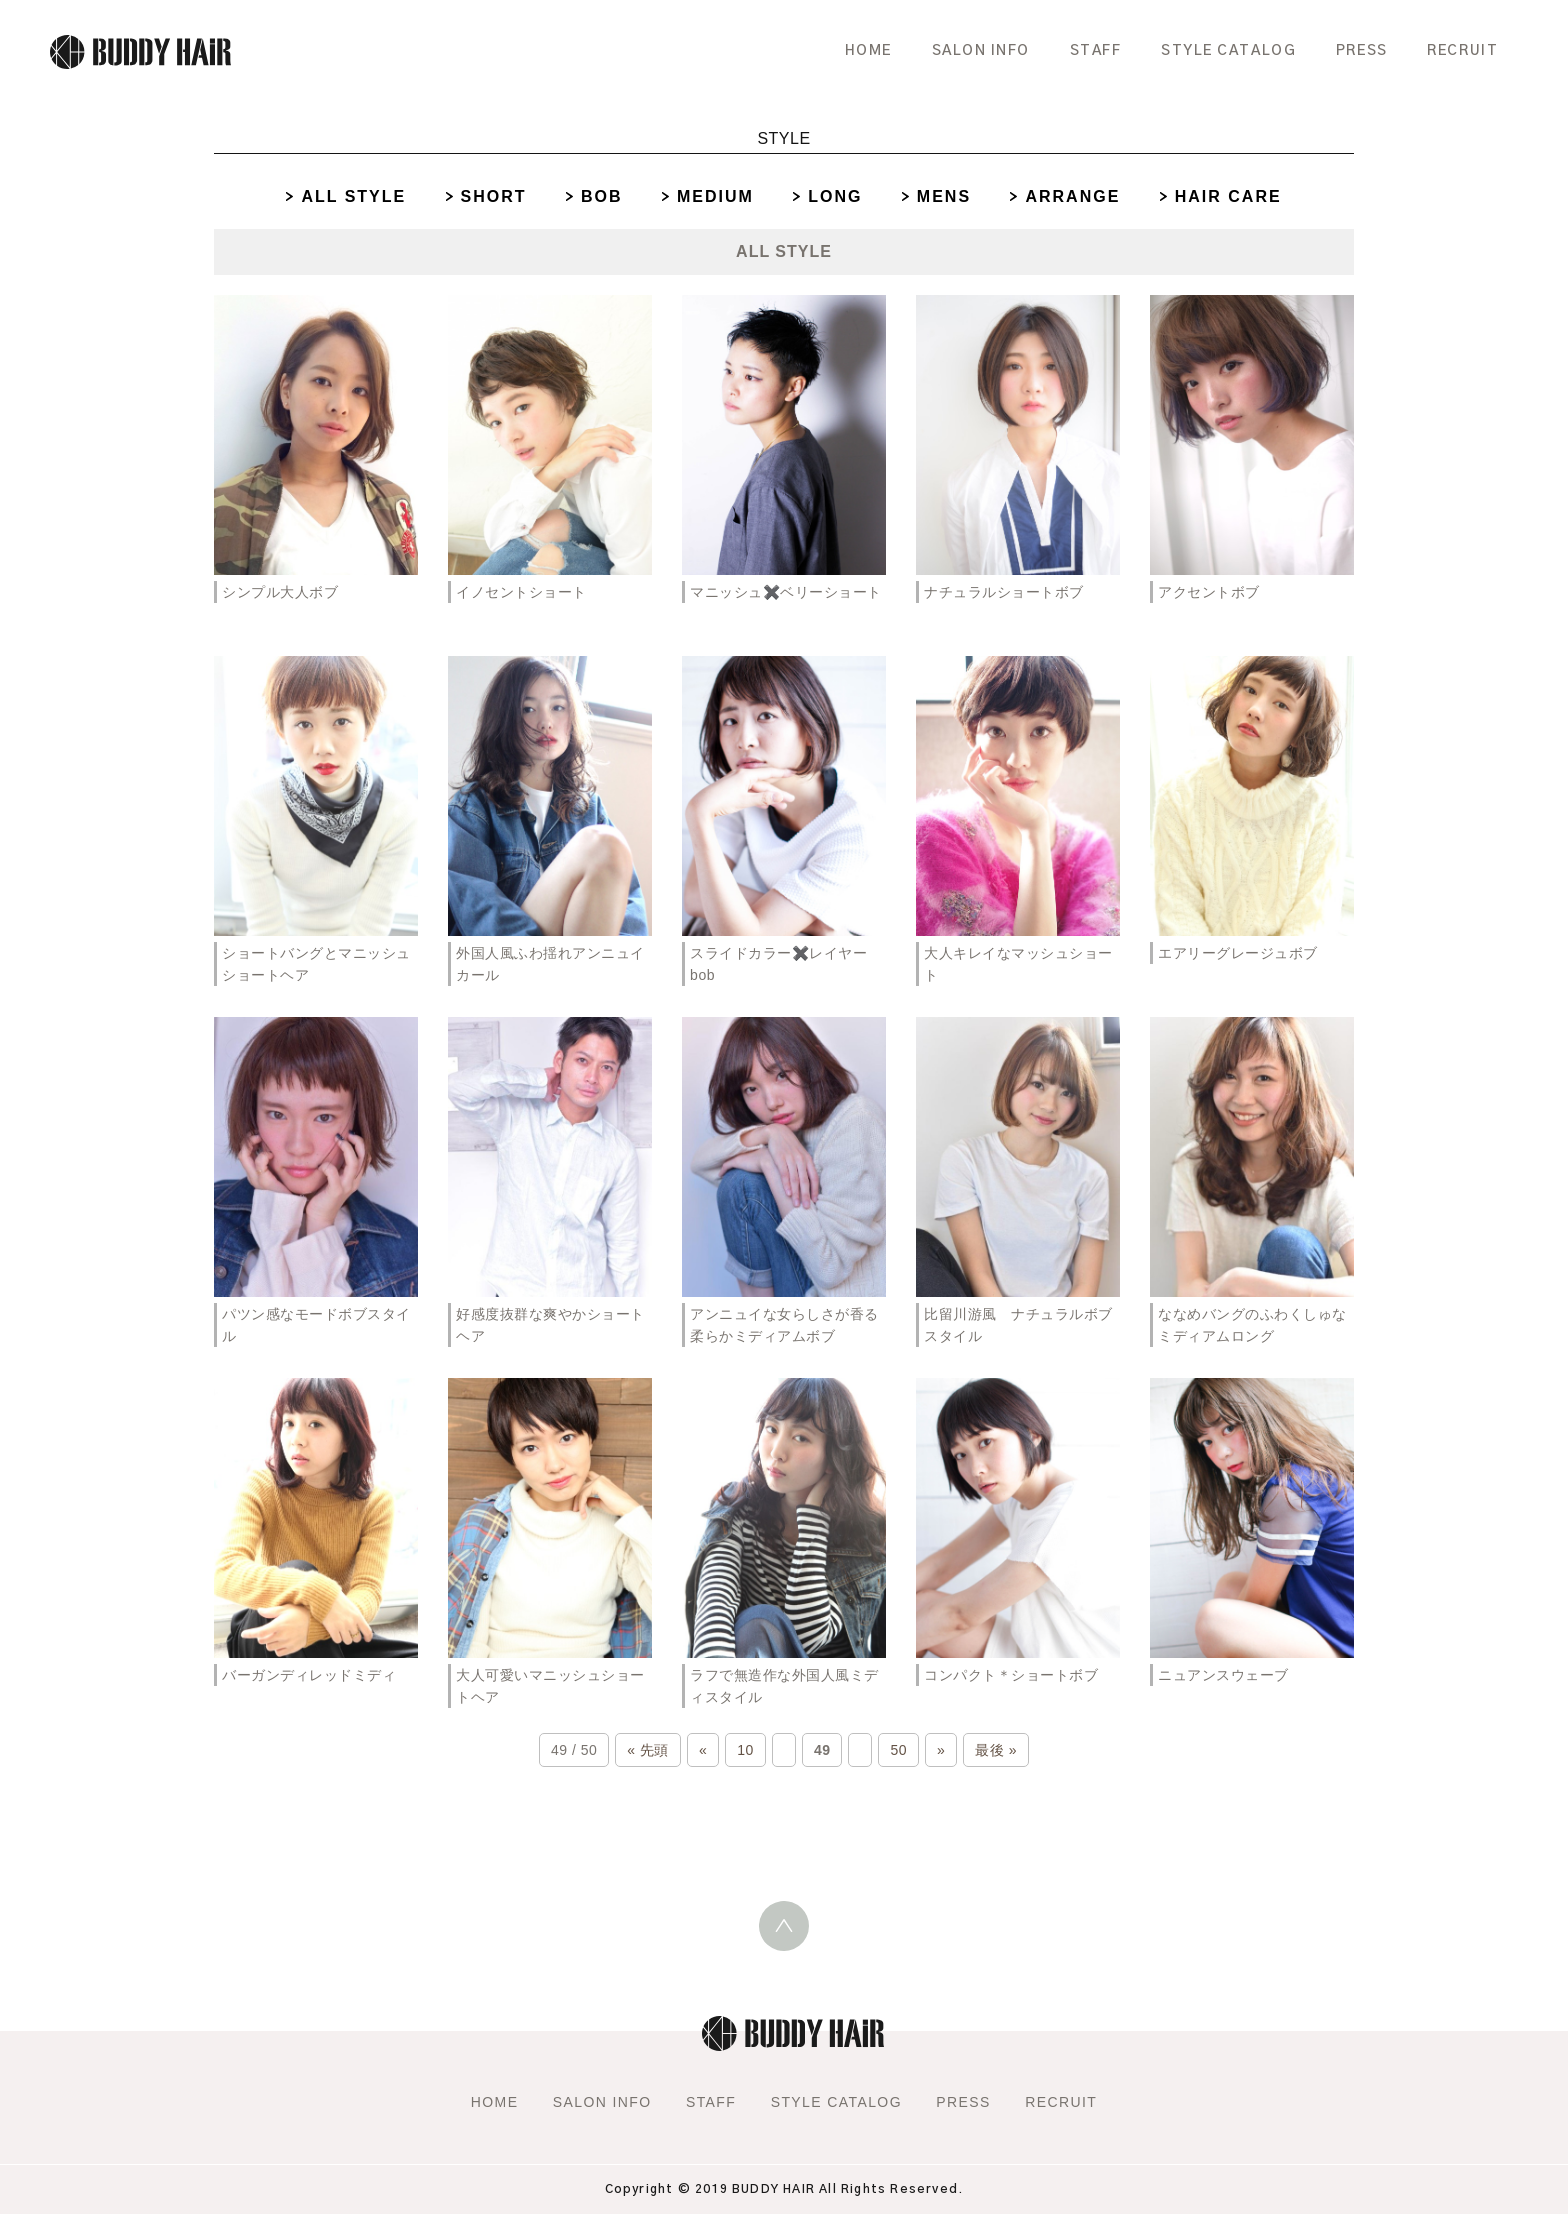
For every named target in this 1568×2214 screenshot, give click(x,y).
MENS (944, 196)
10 (745, 1750)
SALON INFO (960, 50)
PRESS (1356, 50)
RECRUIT (1460, 50)
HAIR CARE (1228, 196)
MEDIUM (715, 196)
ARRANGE (1072, 196)
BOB (602, 196)
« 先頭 (648, 1750)
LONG (835, 196)
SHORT (494, 196)
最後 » (996, 1750)
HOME (843, 50)
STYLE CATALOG (1217, 50)
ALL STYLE (353, 196)
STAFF (1079, 50)
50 (898, 1750)
